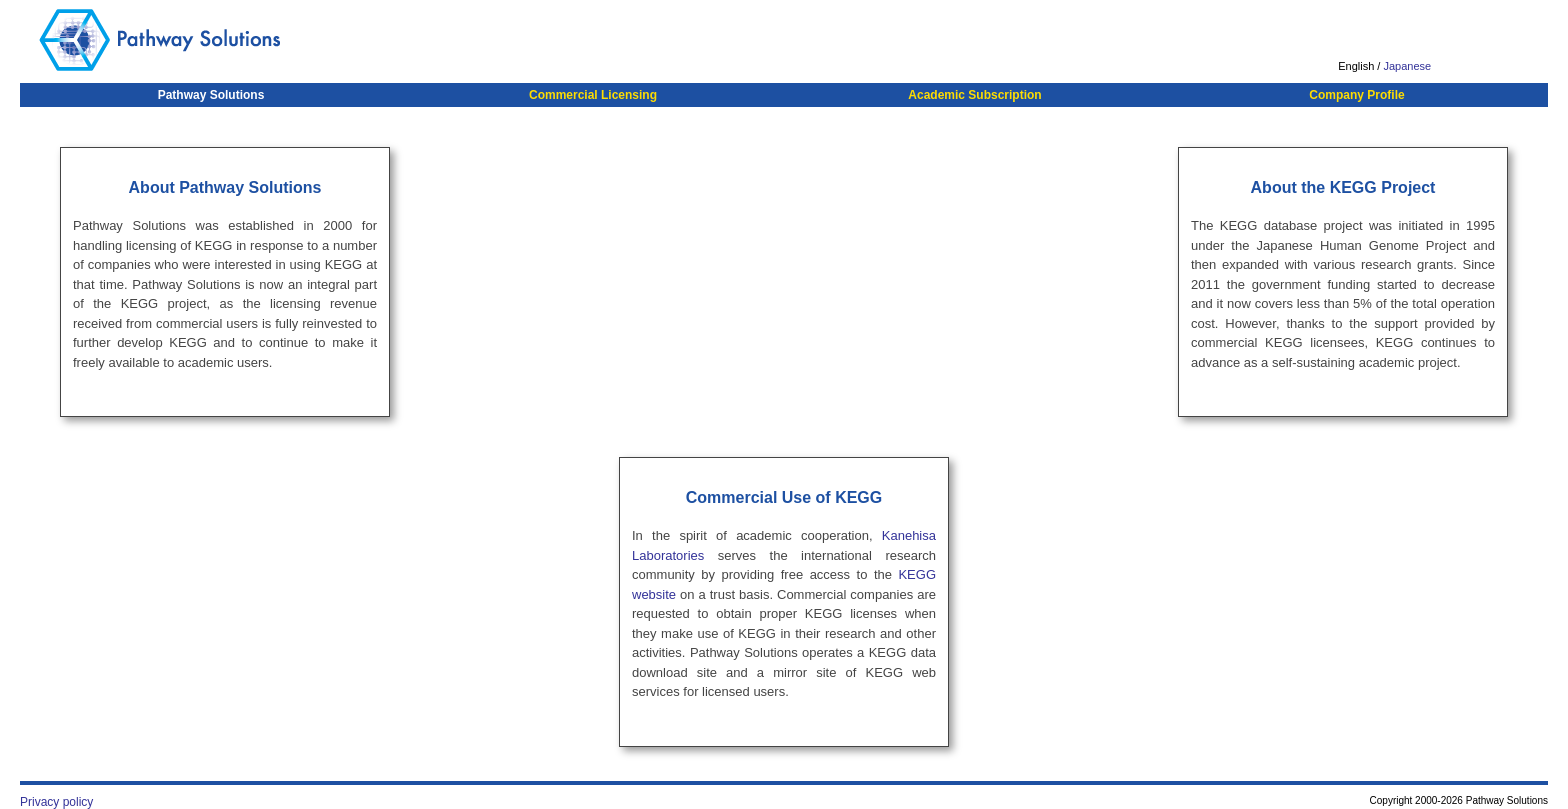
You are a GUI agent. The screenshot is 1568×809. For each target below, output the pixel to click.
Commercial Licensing (593, 95)
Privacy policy (56, 802)
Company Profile (1356, 95)
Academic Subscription (974, 95)
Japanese (1407, 66)
